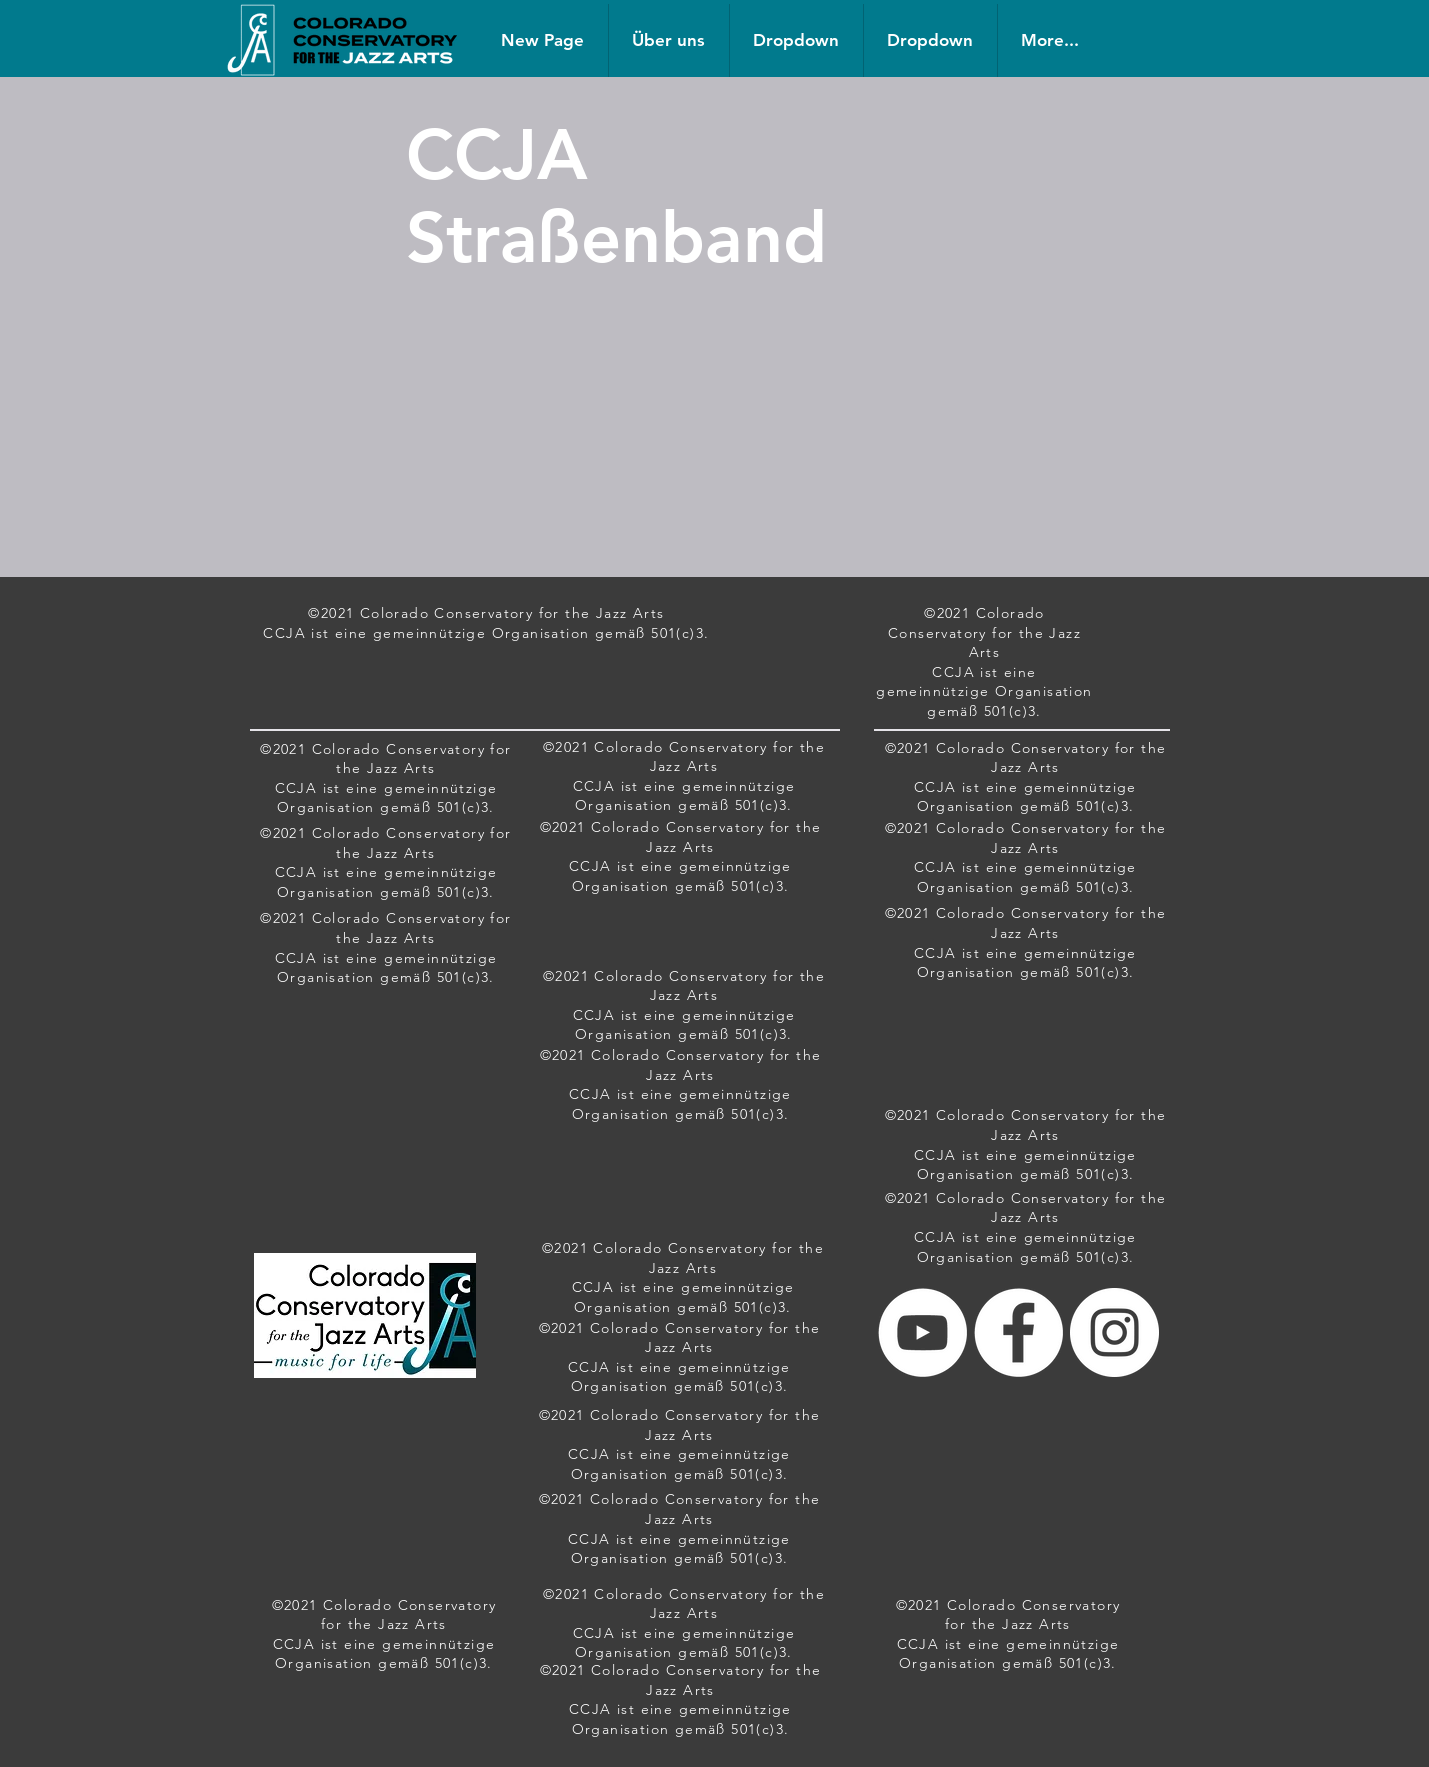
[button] (796, 40)
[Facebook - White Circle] (1018, 1332)
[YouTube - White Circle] (922, 1332)
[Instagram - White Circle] (1114, 1332)
